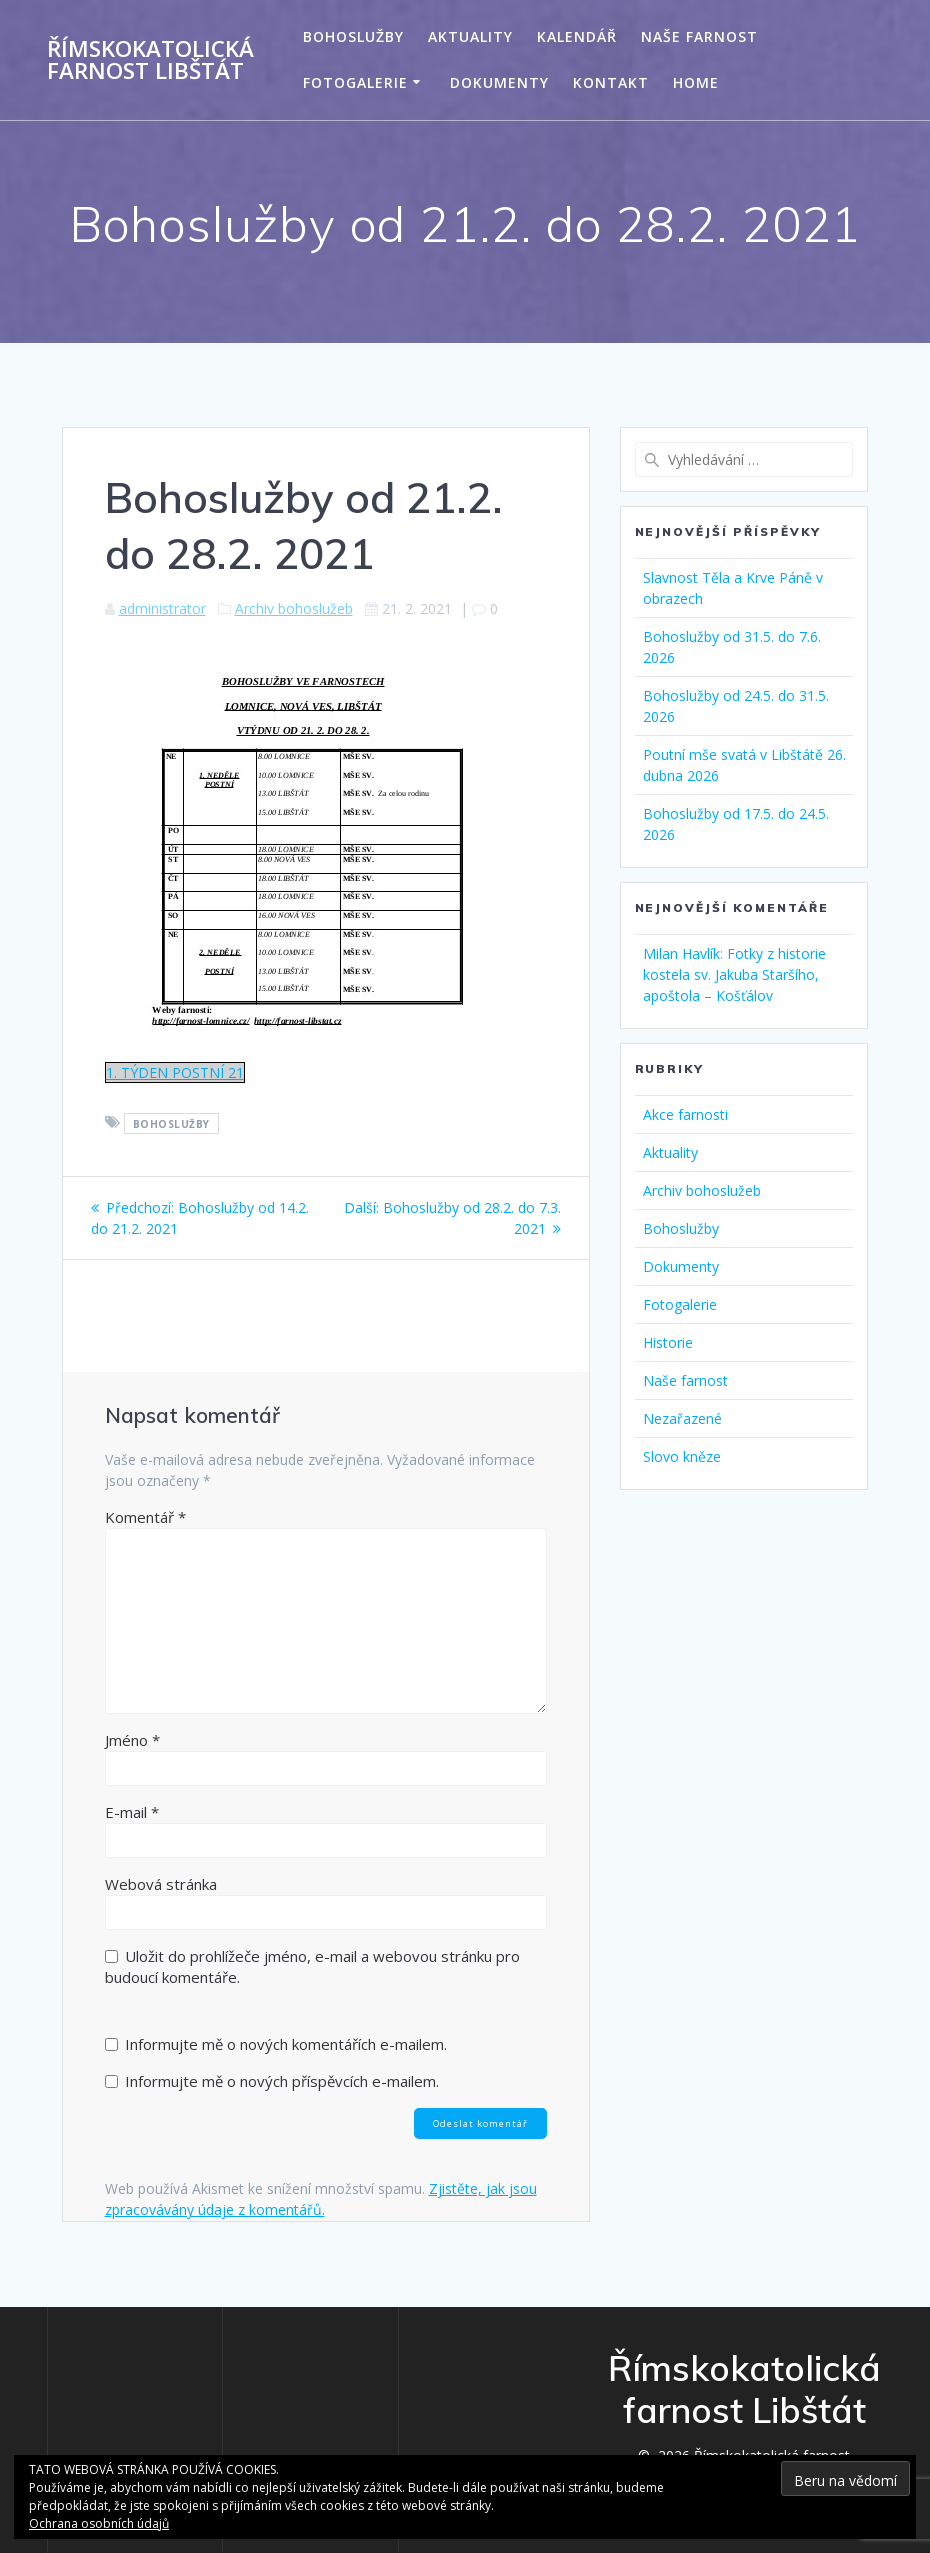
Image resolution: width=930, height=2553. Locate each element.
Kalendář (577, 36)
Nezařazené (682, 1418)
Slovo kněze (682, 1456)
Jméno (132, 1740)
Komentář (145, 1517)
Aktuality (470, 36)
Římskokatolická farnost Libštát (150, 60)
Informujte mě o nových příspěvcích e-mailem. (282, 2081)
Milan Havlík (681, 953)
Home (696, 82)
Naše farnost (699, 36)
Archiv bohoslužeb (294, 608)
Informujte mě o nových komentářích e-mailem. (286, 2044)
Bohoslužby (353, 36)
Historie (668, 1342)
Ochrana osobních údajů (99, 2523)
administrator (162, 608)
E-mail (132, 1812)
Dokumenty (499, 82)
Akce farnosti (685, 1114)
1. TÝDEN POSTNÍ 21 (175, 1072)
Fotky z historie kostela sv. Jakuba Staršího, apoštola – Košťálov (734, 974)
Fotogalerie (355, 82)
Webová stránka (161, 1884)
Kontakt (611, 82)
